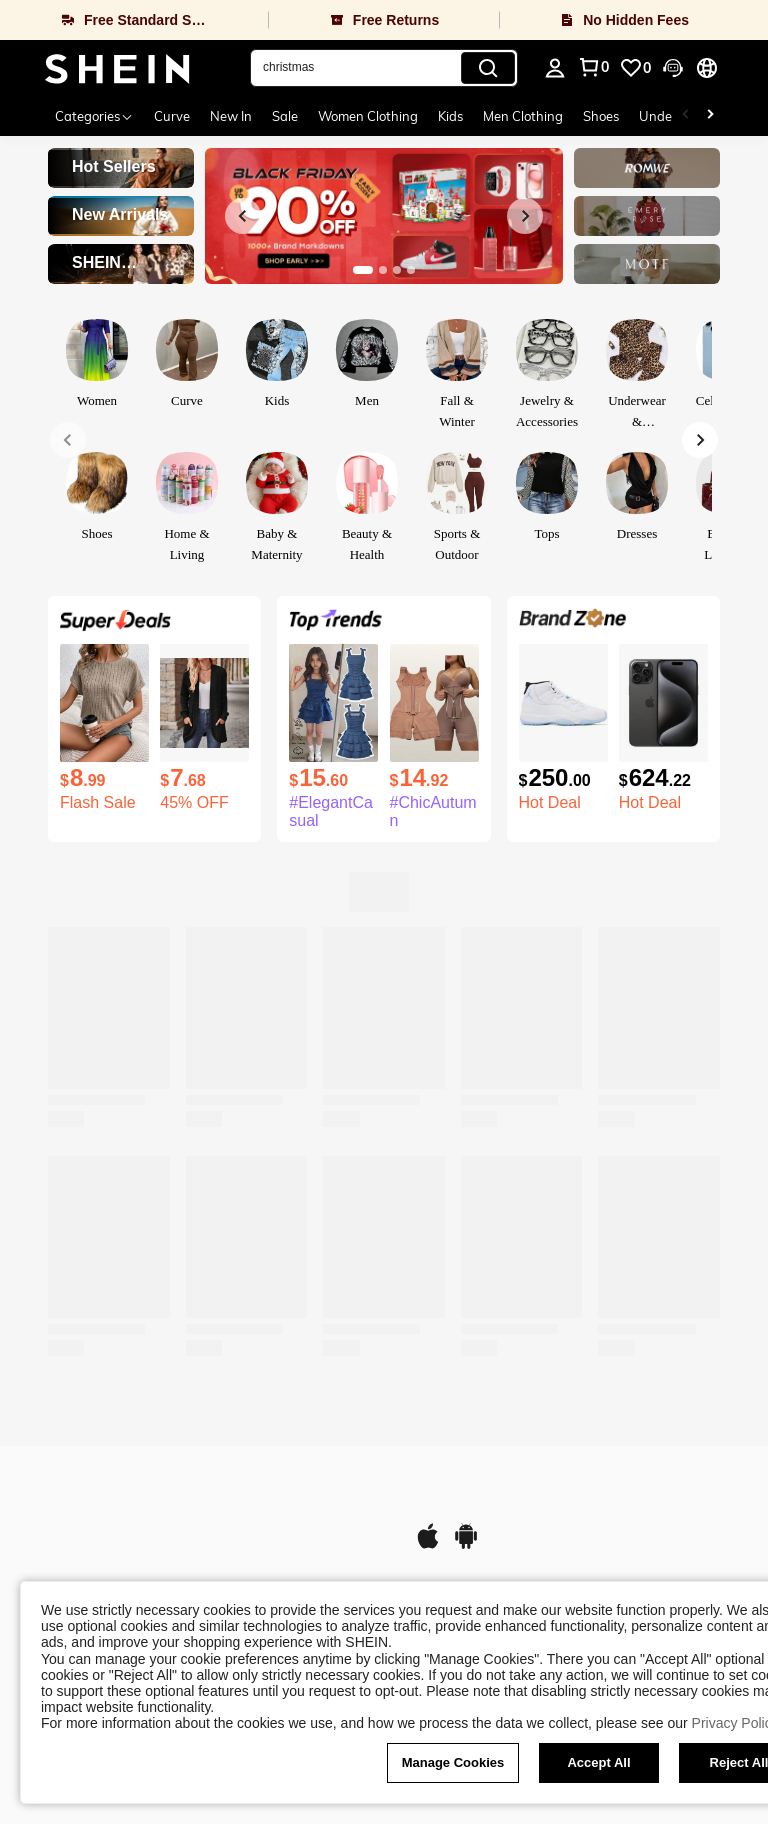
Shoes (601, 116)
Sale (285, 116)
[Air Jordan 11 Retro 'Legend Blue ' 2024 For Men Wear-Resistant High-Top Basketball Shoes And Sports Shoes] (563, 703)
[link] (635, 68)
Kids (450, 116)
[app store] (428, 1546)
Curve (172, 116)
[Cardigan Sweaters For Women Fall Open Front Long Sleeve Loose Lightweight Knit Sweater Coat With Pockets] (204, 703)
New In (231, 116)
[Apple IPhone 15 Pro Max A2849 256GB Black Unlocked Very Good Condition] (663, 703)
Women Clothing (368, 116)
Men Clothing (523, 116)
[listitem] (104, 728)
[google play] (466, 1546)
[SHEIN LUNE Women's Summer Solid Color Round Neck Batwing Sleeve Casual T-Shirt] (104, 703)
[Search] (488, 68)
